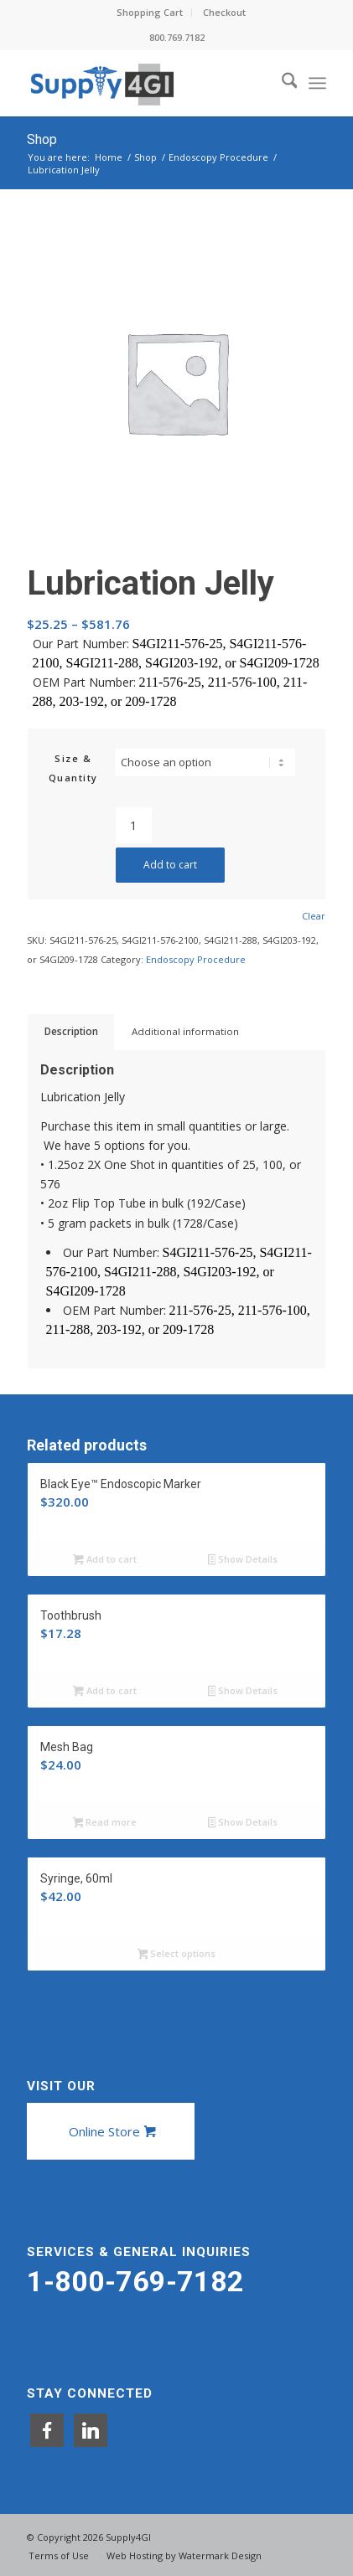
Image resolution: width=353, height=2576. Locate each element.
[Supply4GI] (147, 82)
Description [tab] (71, 1031)
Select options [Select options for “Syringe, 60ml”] (177, 1954)
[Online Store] (111, 2131)
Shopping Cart (150, 12)
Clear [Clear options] (313, 915)
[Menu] (317, 83)
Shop (42, 139)
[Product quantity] (134, 825)
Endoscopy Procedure (196, 959)
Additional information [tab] (185, 1031)
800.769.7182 (177, 37)
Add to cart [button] (105, 1560)
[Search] (281, 82)
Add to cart (170, 865)
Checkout (224, 12)
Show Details (243, 1560)
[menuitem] (150, 12)
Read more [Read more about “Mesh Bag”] (105, 1823)
